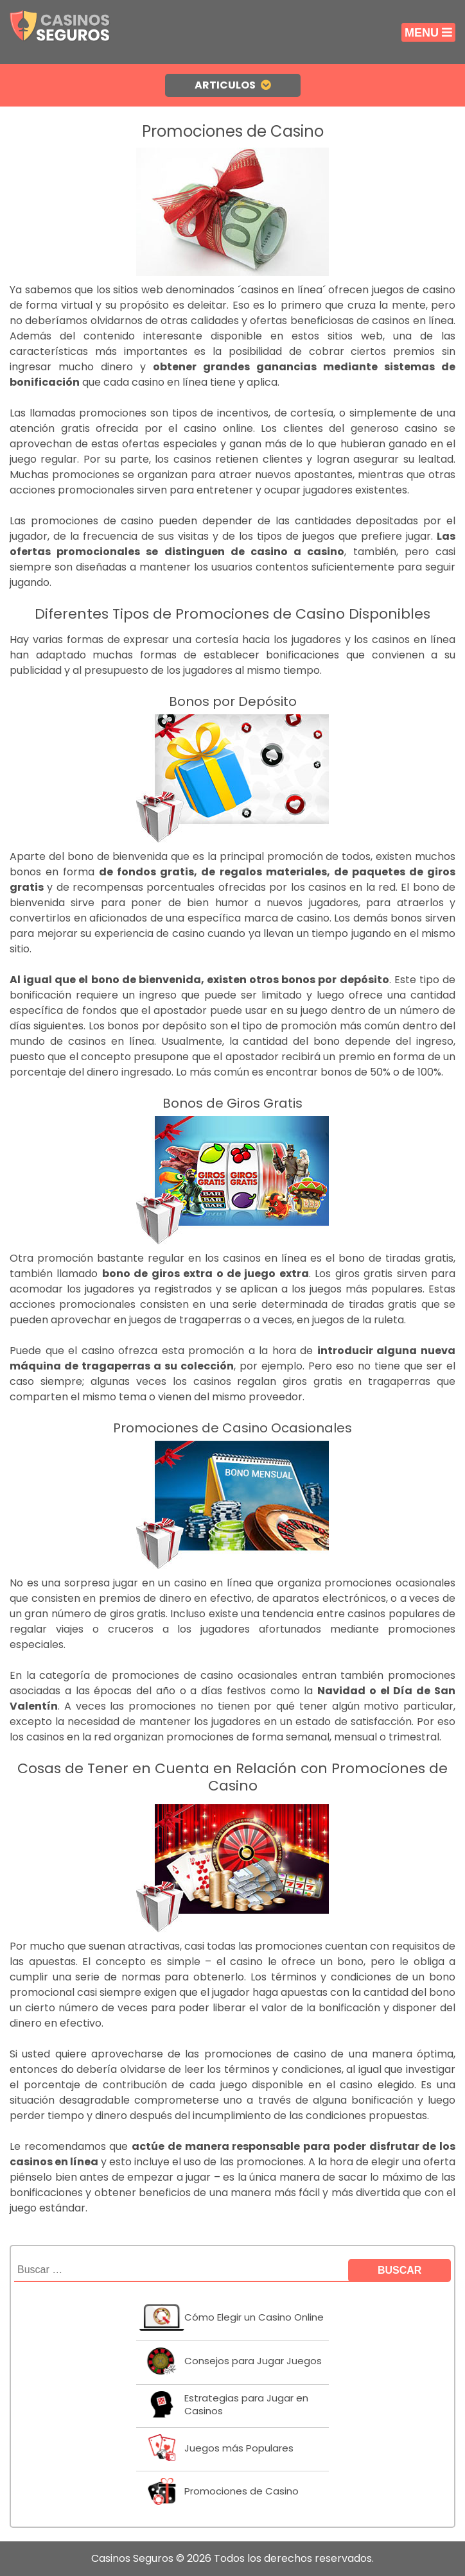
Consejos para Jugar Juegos (253, 2361)
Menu (428, 32)
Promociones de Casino (241, 2491)
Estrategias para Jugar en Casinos (246, 2404)
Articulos (233, 85)
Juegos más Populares (239, 2448)
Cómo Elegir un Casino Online (254, 2317)
